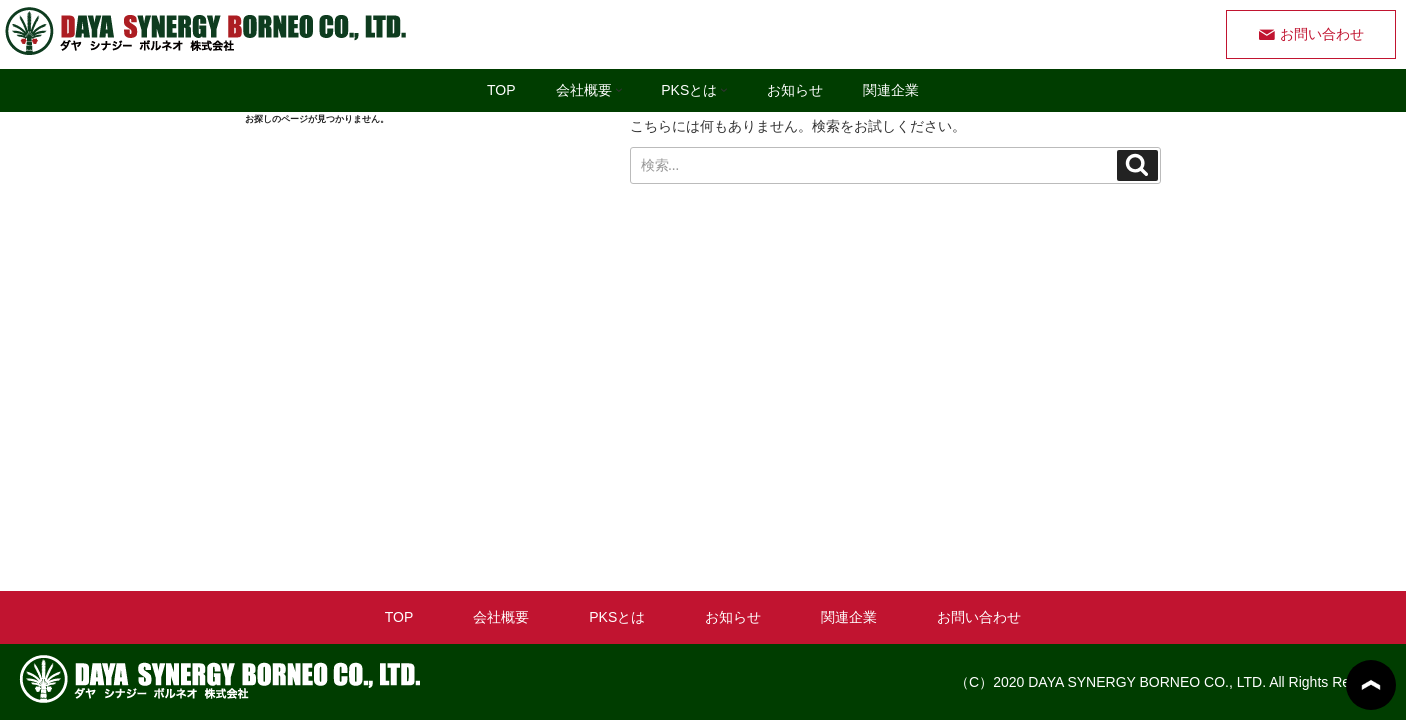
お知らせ (795, 90)
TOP (501, 90)
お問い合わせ (1322, 34)
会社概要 (593, 90)
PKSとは (698, 90)
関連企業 (891, 90)
